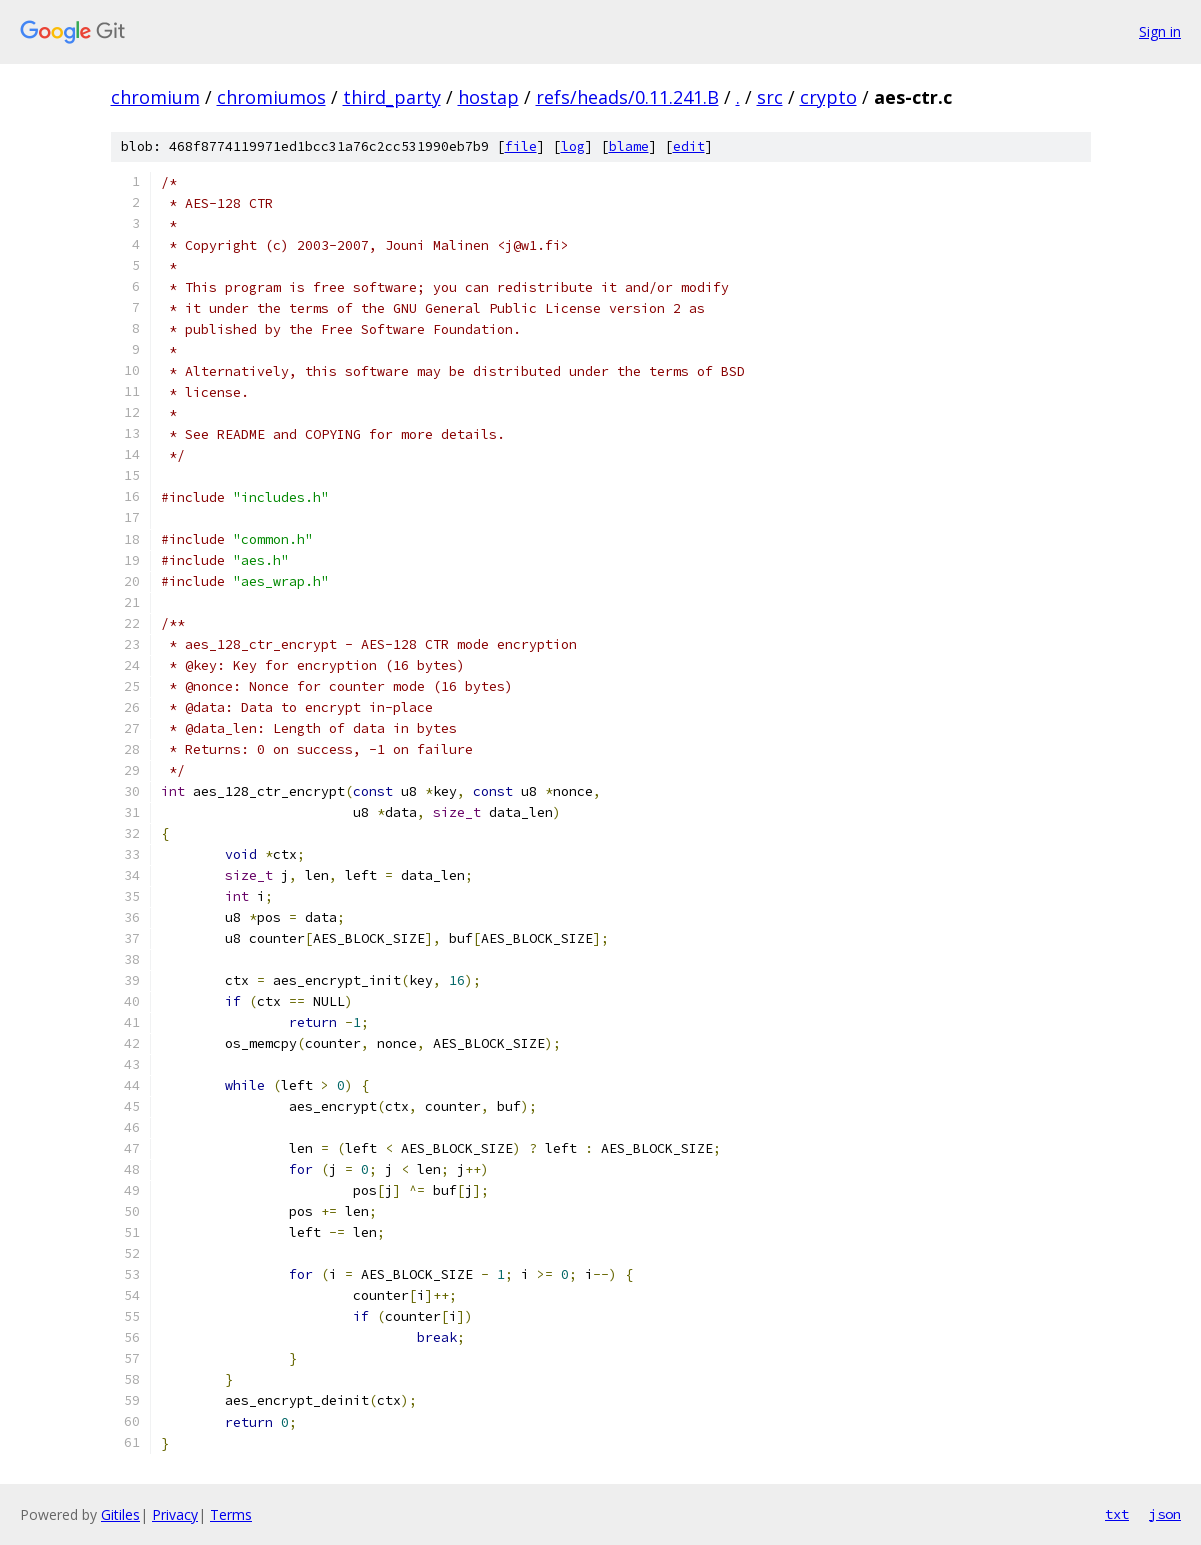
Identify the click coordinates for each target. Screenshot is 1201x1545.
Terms (231, 1514)
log (573, 146)
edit (689, 146)
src (770, 97)
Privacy (175, 1514)
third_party (392, 97)
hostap (488, 97)
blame (629, 146)
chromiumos (271, 97)
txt (1117, 1514)
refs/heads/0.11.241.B (627, 97)
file (521, 146)
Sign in (1160, 31)
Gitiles (120, 1514)
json (1165, 1514)
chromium (155, 97)
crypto (828, 97)
